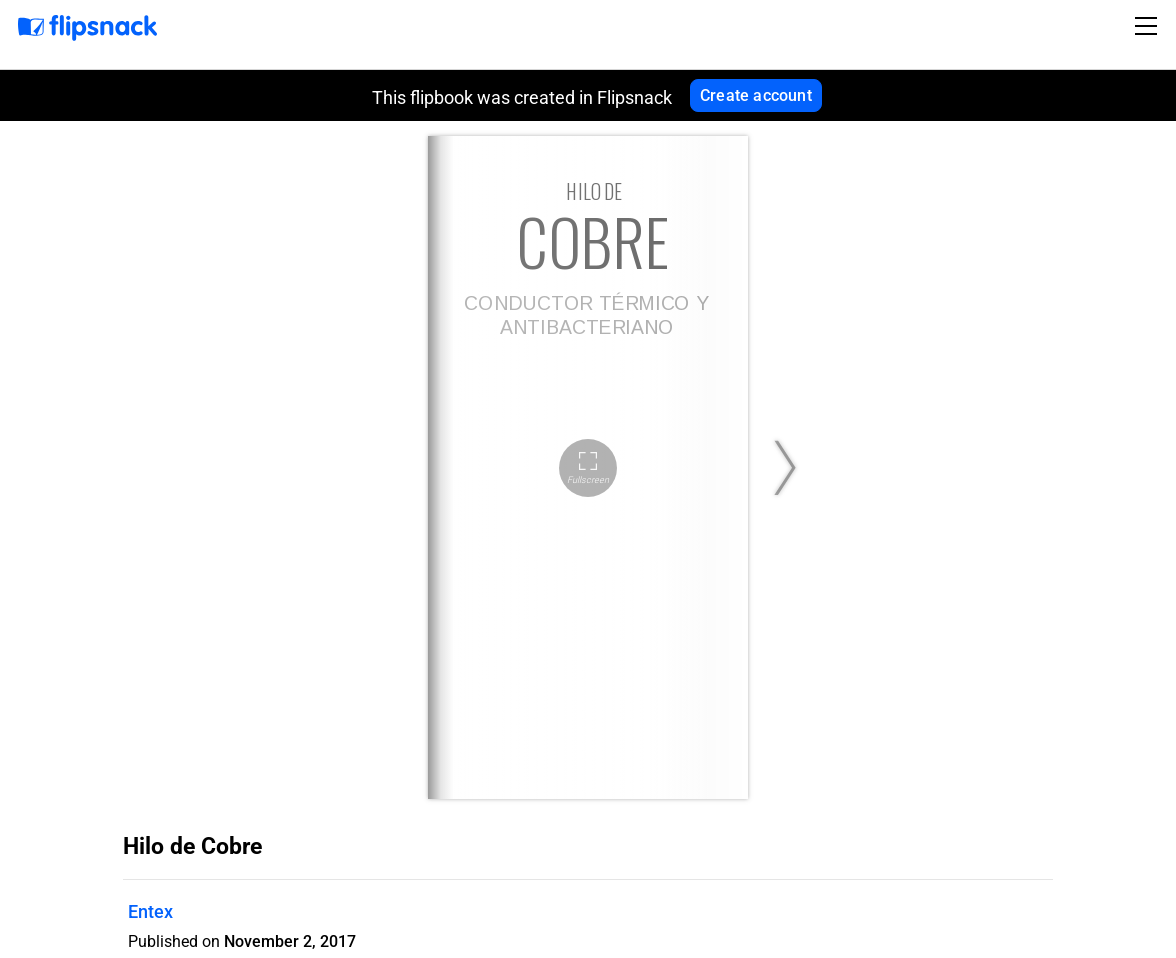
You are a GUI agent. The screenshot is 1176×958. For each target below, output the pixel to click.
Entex (150, 911)
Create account (756, 95)
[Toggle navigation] (1149, 26)
